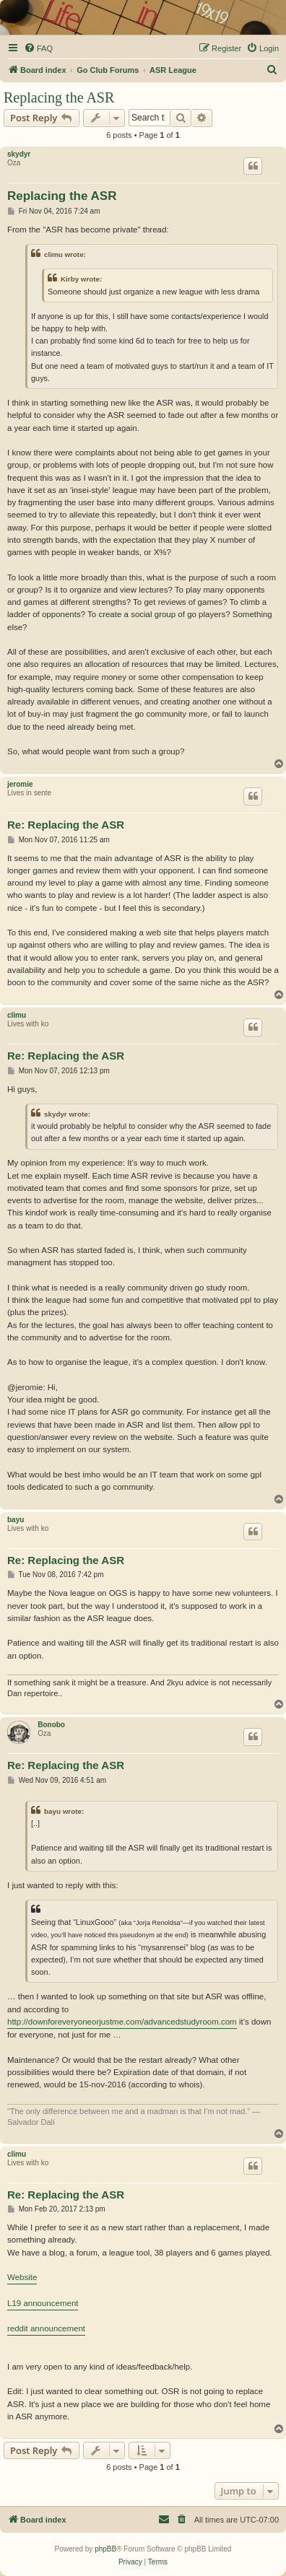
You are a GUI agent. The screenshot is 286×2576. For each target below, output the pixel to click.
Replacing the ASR (59, 97)
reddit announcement (46, 2328)
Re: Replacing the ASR (65, 824)
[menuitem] (38, 48)
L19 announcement (42, 2303)
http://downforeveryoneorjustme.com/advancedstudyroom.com (122, 2021)
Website (22, 2277)
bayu (15, 1520)
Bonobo (51, 1725)
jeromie (20, 784)
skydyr (18, 154)
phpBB (105, 2549)
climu (16, 1015)
